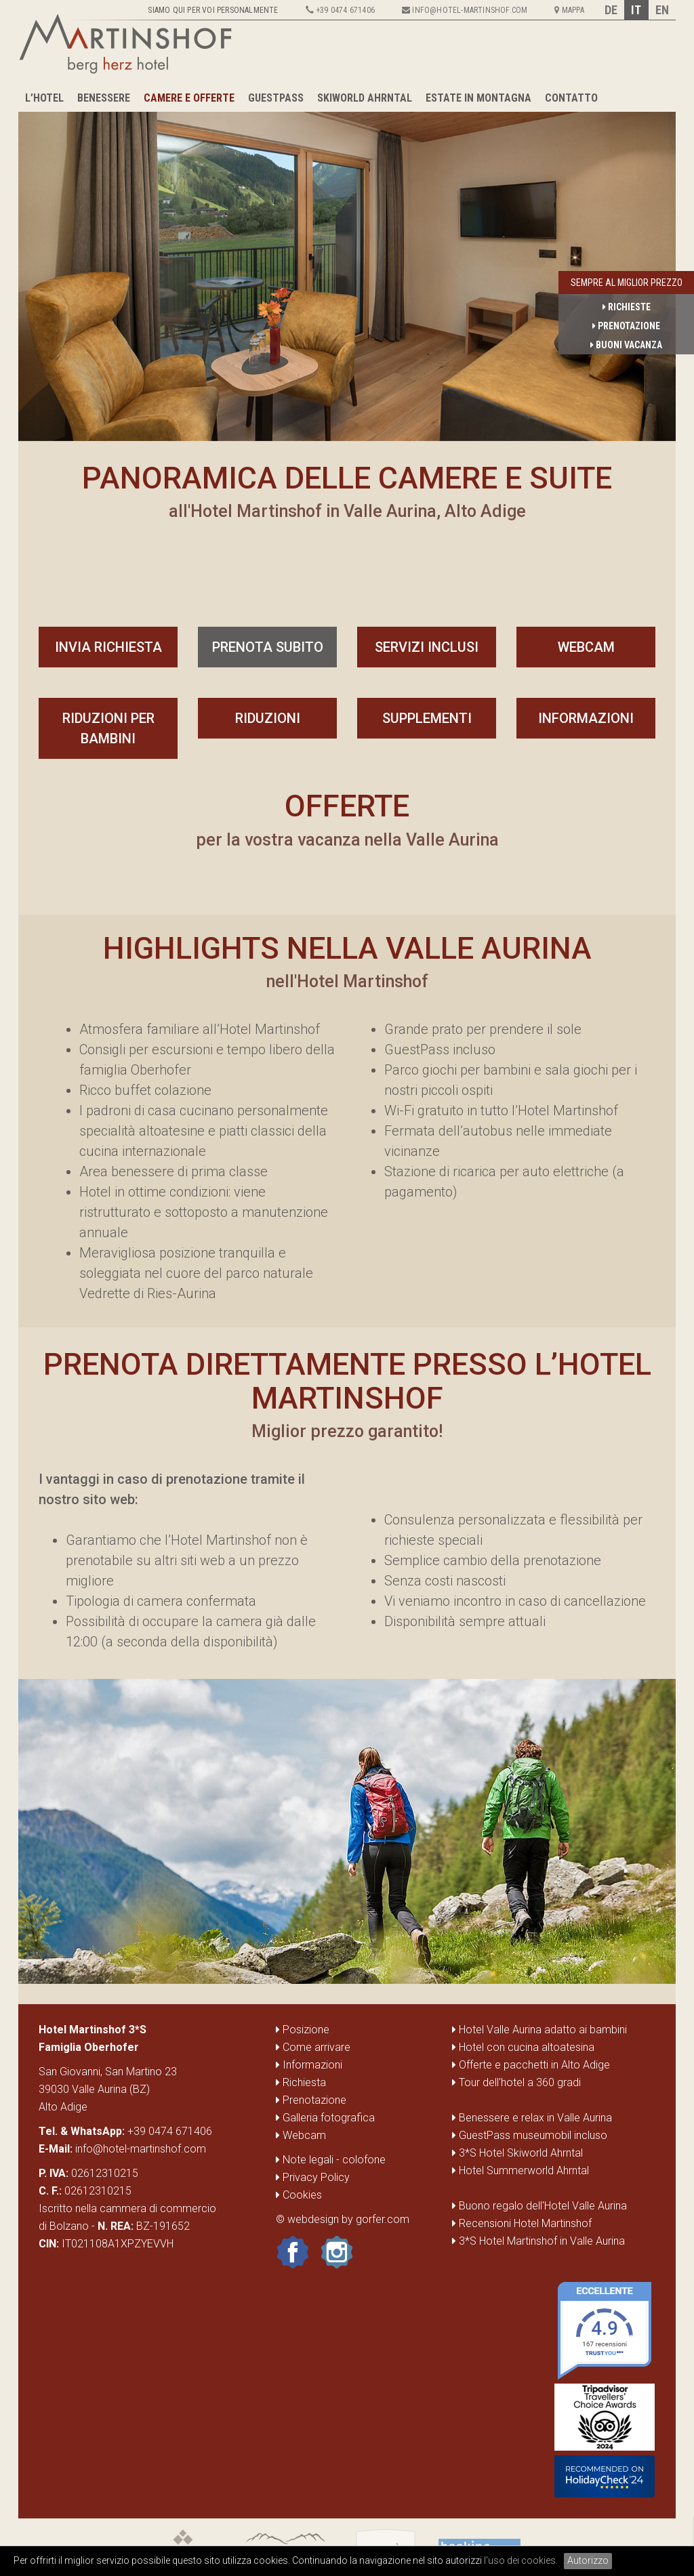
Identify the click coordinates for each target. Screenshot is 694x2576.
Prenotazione (626, 325)
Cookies (299, 2194)
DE (611, 10)
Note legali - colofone (331, 2159)
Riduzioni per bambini (108, 728)
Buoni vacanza (626, 344)
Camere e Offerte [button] (189, 97)
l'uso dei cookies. (521, 2560)
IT (636, 10)
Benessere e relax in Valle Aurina (535, 2117)
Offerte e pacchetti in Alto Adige (534, 2064)
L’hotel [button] (44, 97)
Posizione (302, 2029)
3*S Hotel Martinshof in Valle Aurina (542, 2241)
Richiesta (301, 2082)
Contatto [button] (571, 97)
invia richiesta (108, 647)
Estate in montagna (478, 97)
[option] (347, 267)
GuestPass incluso (439, 1049)
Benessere (103, 97)
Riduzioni (267, 718)
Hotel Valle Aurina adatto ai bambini (543, 2029)
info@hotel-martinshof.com (140, 2148)
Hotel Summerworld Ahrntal (524, 2170)
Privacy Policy (313, 2177)
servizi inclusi (426, 647)
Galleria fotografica (325, 2117)
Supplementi (427, 718)
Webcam (586, 647)
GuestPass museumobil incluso (533, 2135)
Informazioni (586, 718)
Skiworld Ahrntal (364, 97)
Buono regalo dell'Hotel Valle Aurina (543, 2205)
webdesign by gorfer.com (348, 2219)
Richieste (627, 307)
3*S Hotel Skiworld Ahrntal (521, 2152)
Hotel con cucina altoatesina (526, 2047)
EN (662, 10)
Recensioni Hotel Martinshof (525, 2223)
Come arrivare (313, 2047)
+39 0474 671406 (169, 2131)
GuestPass (276, 97)
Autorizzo (588, 2560)
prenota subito (267, 647)
